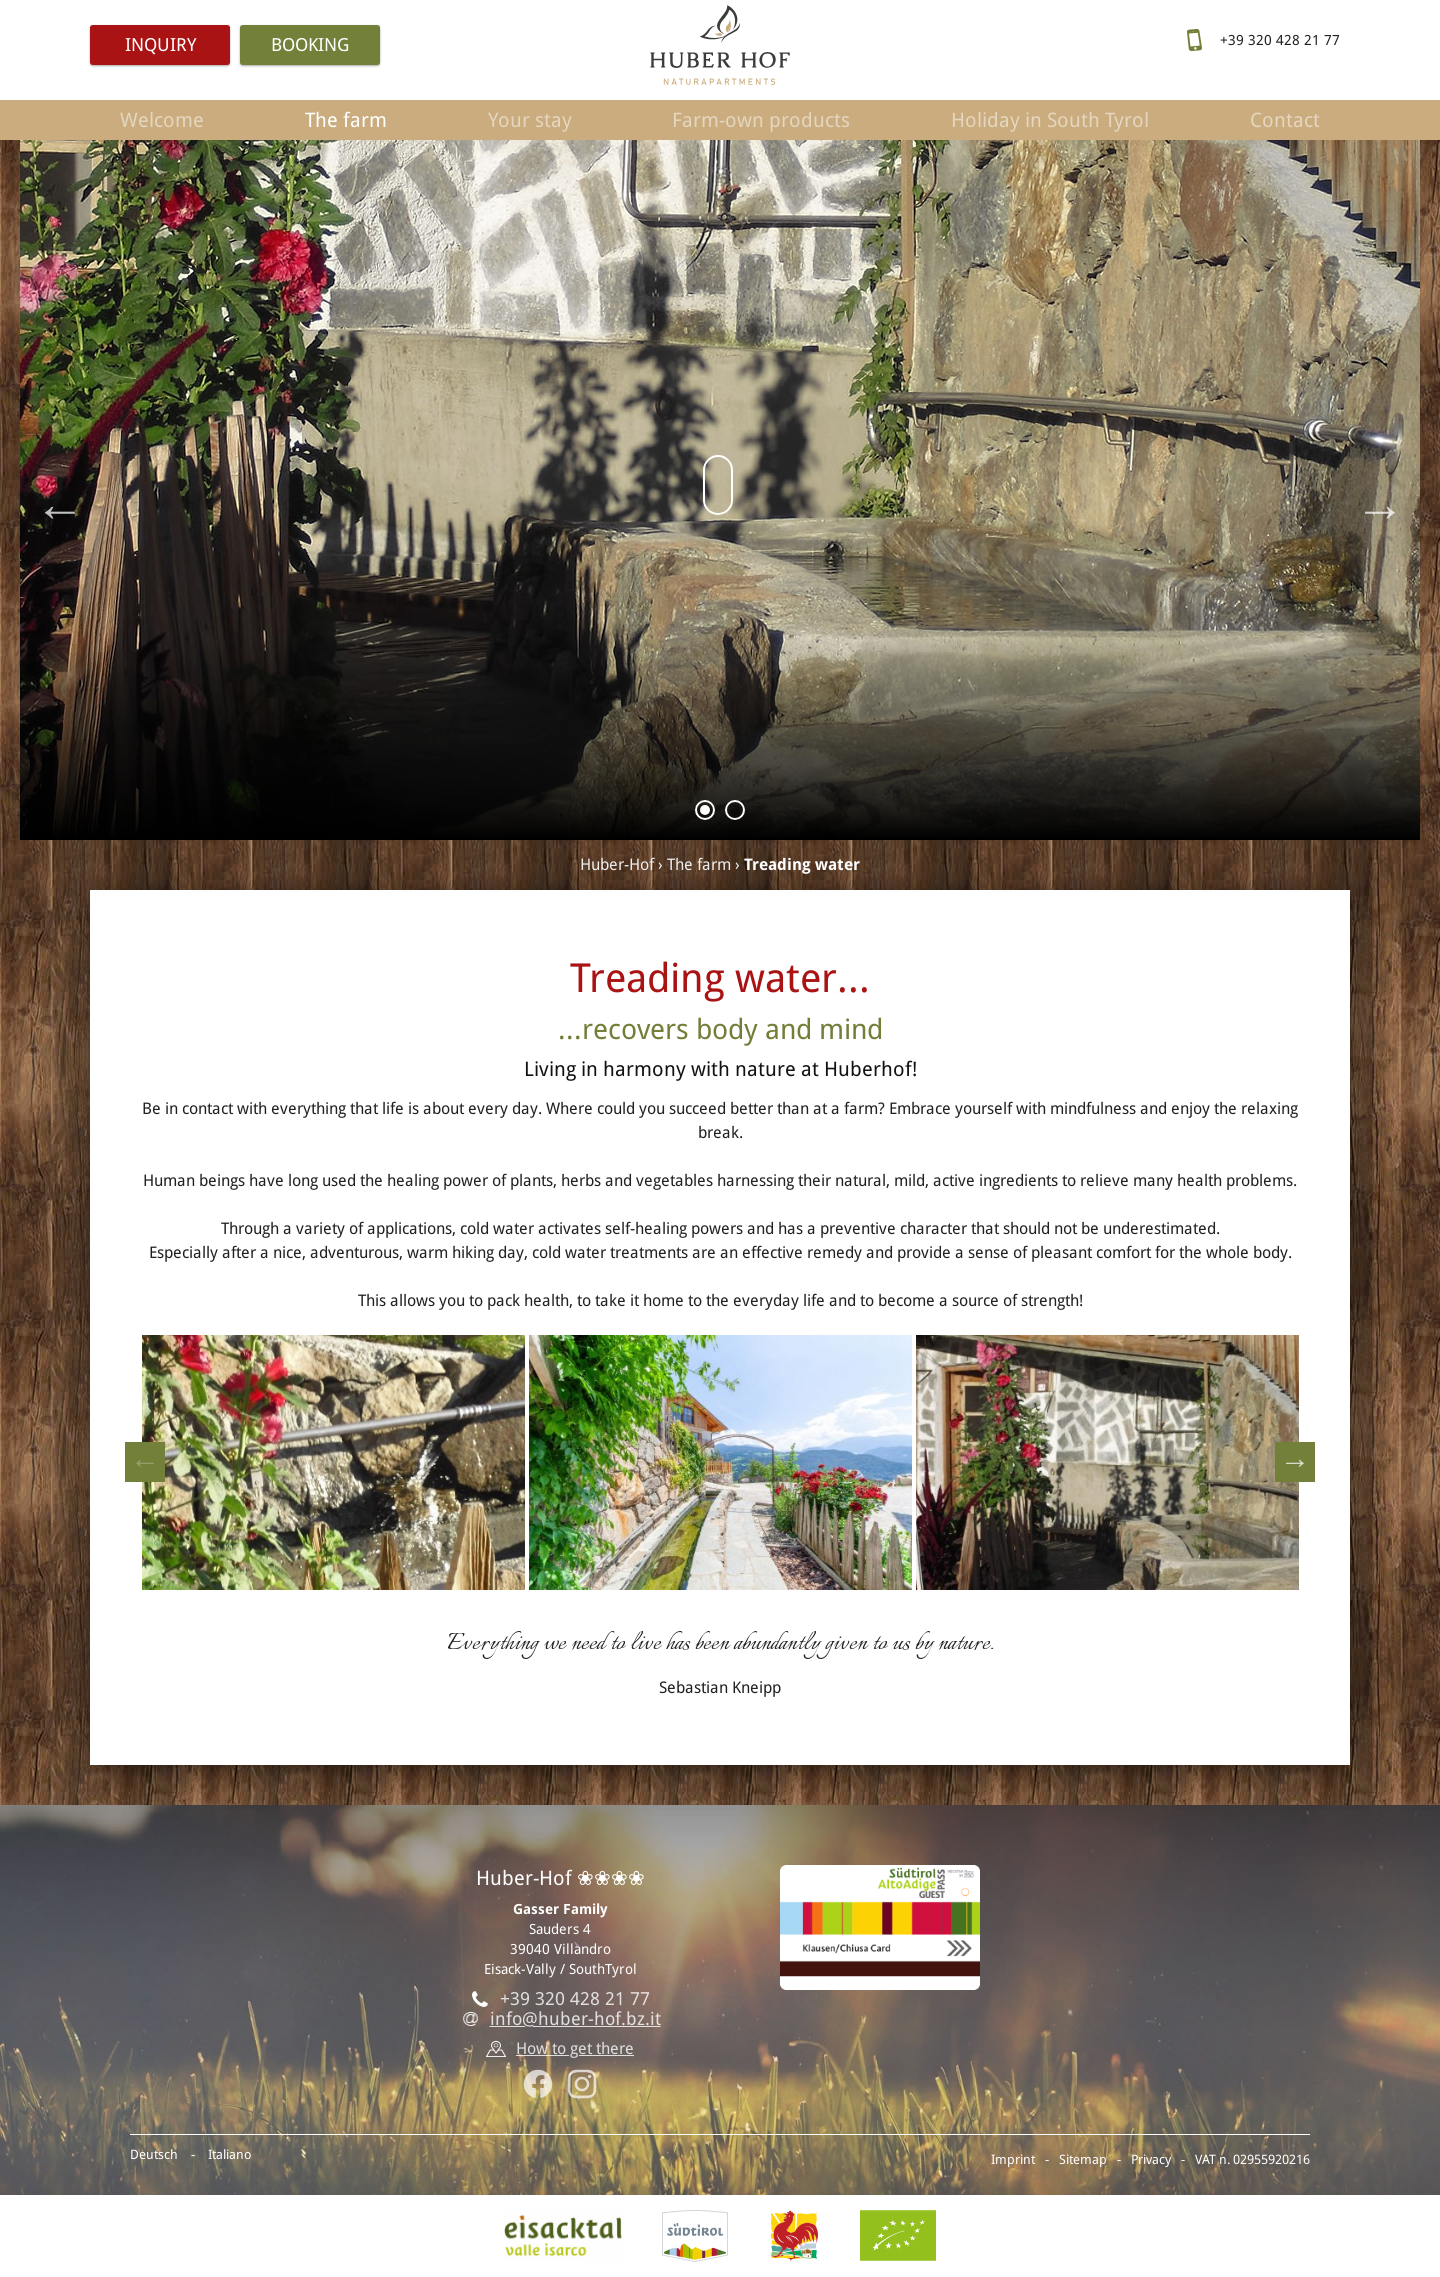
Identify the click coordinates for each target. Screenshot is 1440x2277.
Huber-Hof (617, 864)
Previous (60, 510)
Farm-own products (761, 120)
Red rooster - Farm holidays (794, 2236)
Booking (310, 44)
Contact (1285, 120)
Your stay (530, 120)
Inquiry (160, 44)
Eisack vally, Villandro (563, 2236)
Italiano (230, 2154)
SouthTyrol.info (695, 2236)
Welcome (162, 120)
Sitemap (1083, 2159)
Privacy (1151, 2159)
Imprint (1013, 2159)
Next (1380, 510)
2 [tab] (735, 813)
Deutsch (154, 2154)
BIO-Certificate (898, 2236)
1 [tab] (705, 813)
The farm (346, 120)
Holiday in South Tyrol (1050, 120)
